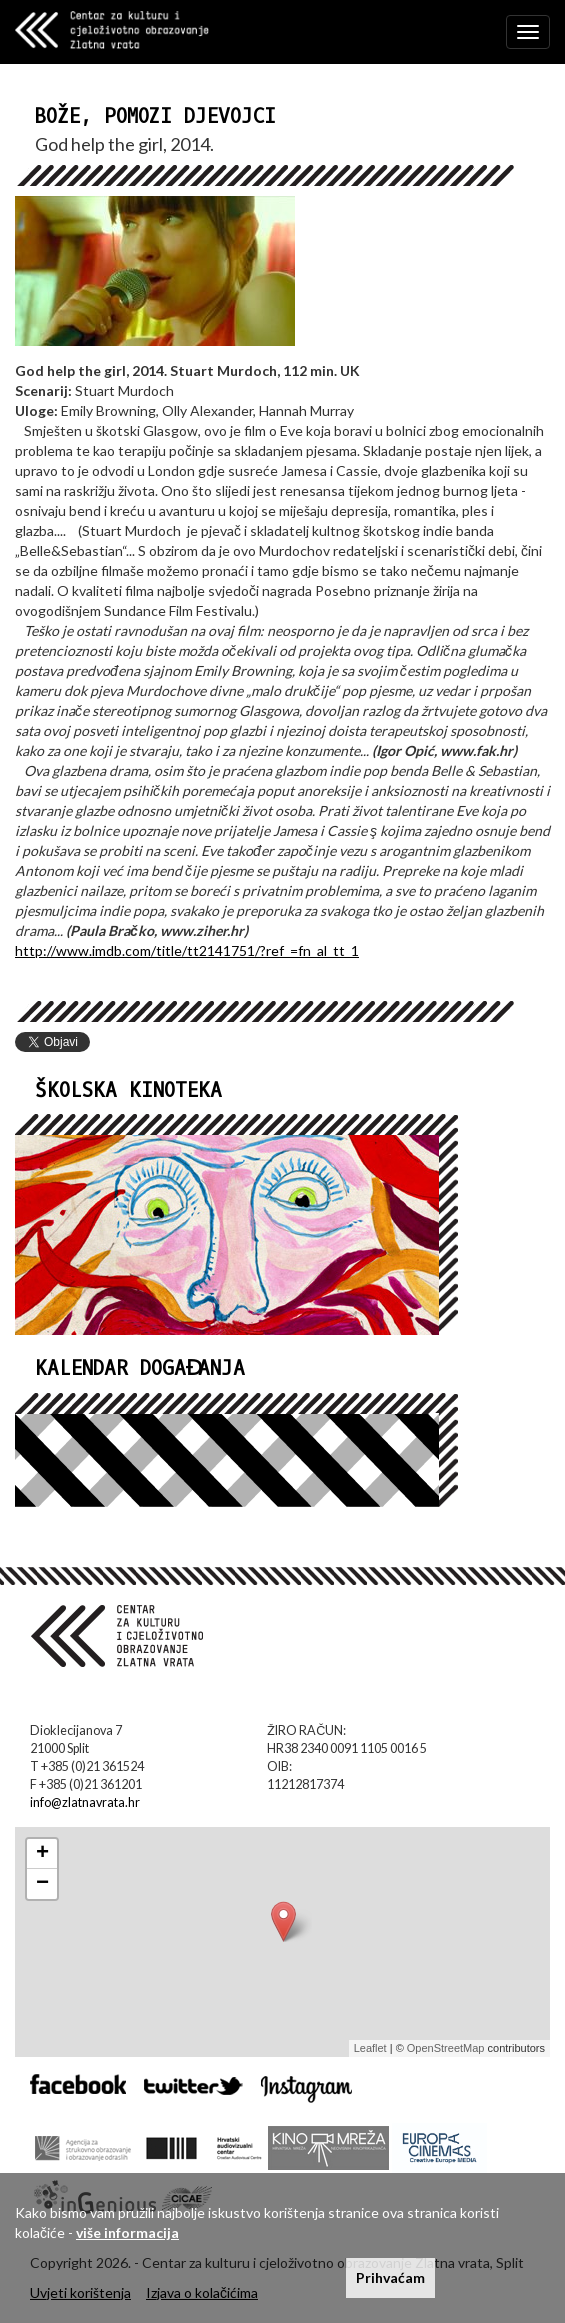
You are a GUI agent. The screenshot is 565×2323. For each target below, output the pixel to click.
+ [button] (42, 1854)
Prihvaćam (390, 2277)
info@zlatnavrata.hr (85, 1802)
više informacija (127, 2232)
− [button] (42, 1884)
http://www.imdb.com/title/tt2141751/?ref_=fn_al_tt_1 (187, 950)
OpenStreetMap (446, 2048)
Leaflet (370, 2048)
